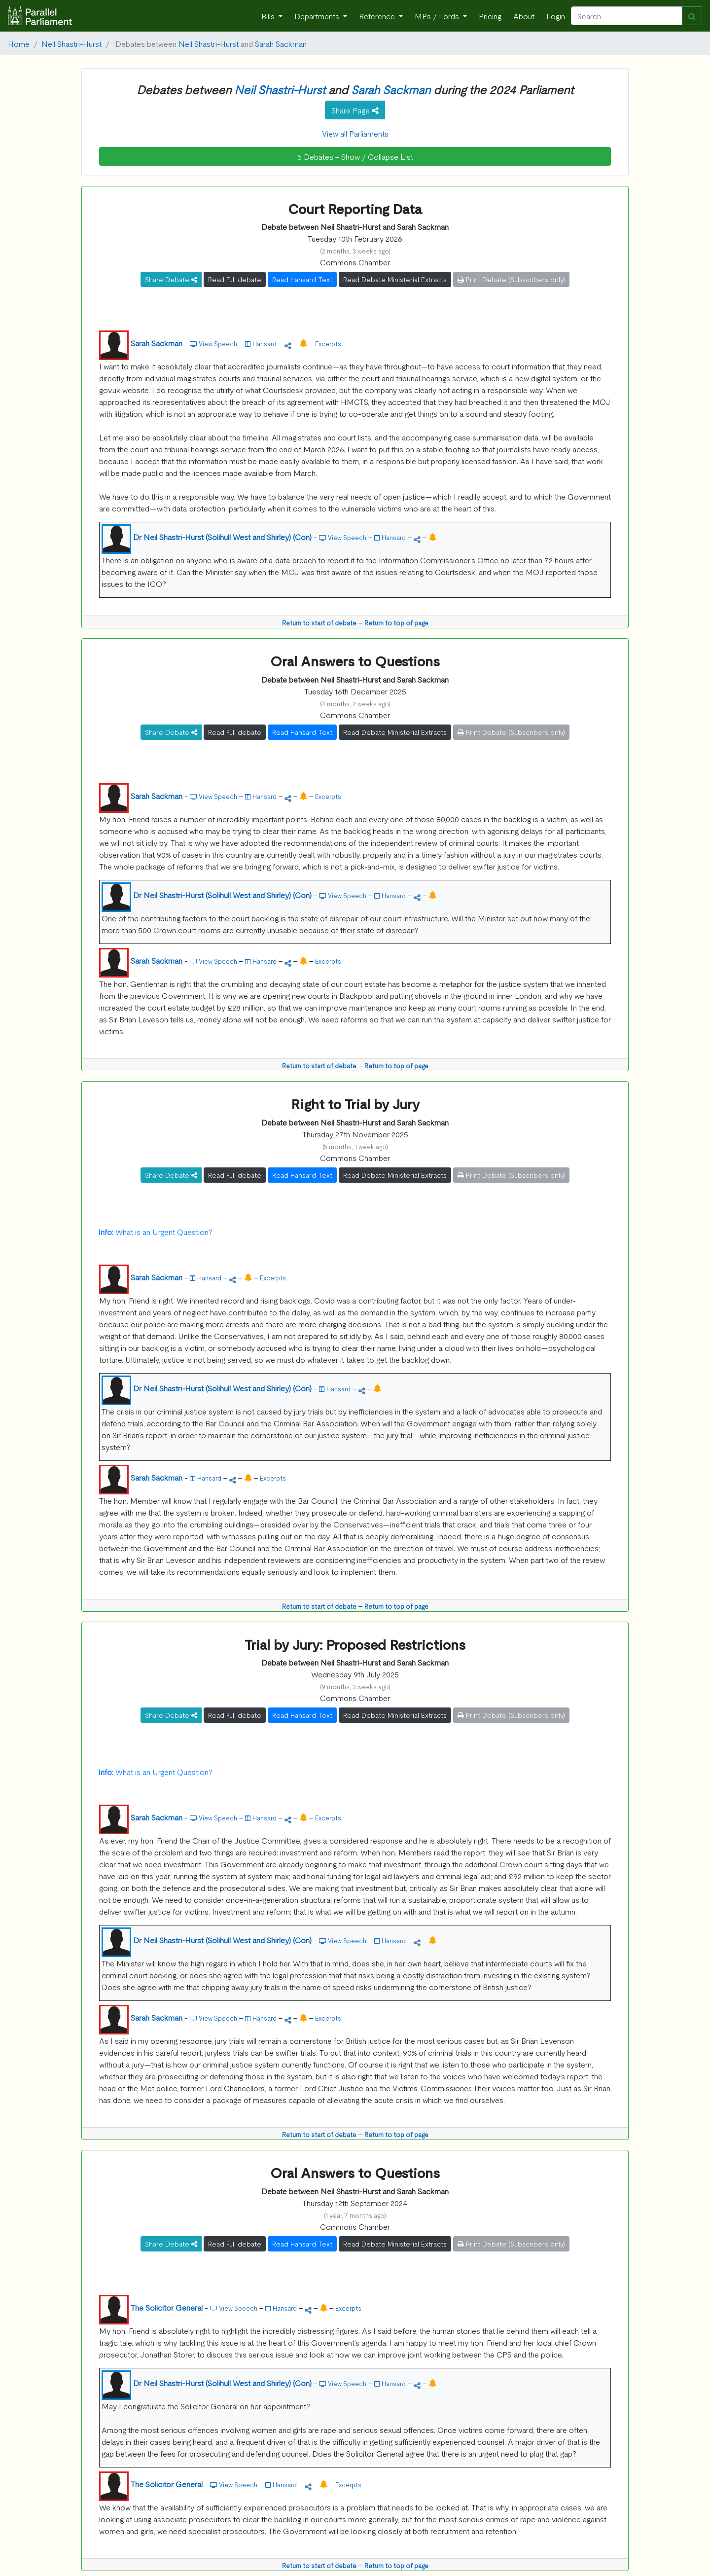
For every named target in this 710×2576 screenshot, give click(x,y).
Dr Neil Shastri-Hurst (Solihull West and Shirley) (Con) (222, 536)
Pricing (490, 15)
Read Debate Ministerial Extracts (395, 279)
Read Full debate (234, 279)
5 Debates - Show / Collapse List (355, 156)
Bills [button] (269, 15)
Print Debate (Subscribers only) (511, 279)
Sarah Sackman (281, 43)
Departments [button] (317, 15)
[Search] (626, 15)
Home (19, 43)
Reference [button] (378, 15)
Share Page (355, 110)
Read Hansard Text (302, 279)
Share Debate (171, 279)
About (523, 15)
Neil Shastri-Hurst (71, 43)
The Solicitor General (167, 2307)
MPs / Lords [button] (438, 15)
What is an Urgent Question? (155, 1231)
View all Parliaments (355, 133)
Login (555, 15)
